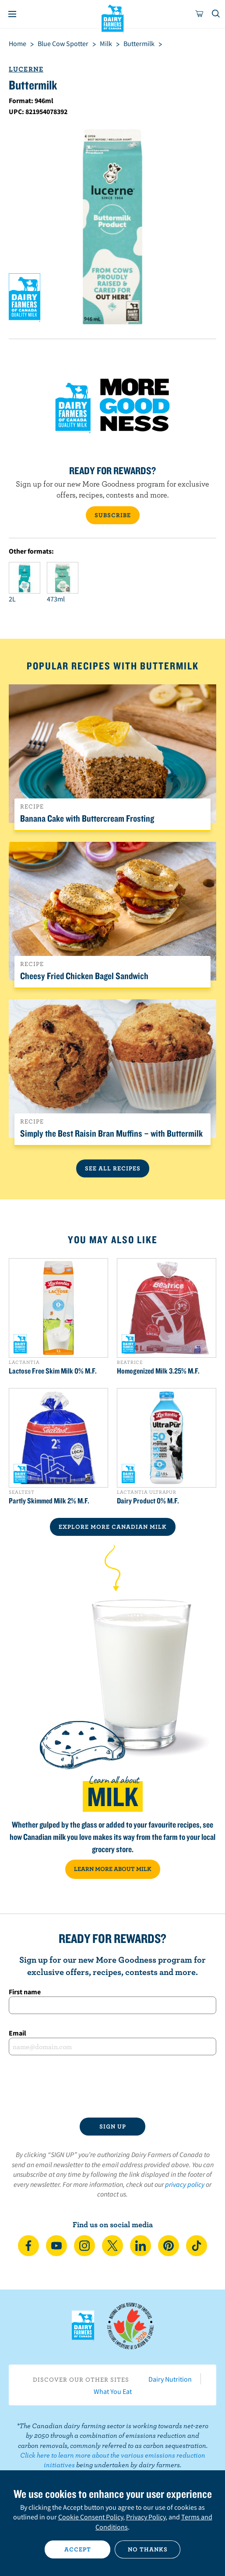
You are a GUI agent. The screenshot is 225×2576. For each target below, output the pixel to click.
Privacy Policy (145, 2516)
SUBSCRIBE (113, 515)
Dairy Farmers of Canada (113, 18)
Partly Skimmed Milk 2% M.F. (49, 1501)
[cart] (199, 14)
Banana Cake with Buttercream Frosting (87, 818)
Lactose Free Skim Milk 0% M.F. (53, 1371)
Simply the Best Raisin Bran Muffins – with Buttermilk (111, 1133)
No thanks (148, 2549)
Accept (77, 2549)
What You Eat (113, 2391)
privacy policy (184, 2184)
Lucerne (26, 69)
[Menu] (12, 14)
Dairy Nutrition (170, 2379)
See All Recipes (113, 1168)
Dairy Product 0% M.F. (148, 1501)
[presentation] (112, 2086)
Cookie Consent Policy (90, 2516)
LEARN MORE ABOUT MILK (112, 1868)
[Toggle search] (216, 14)
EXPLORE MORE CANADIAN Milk (113, 1526)
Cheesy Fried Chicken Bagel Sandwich (84, 975)
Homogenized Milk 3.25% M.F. (158, 1371)
